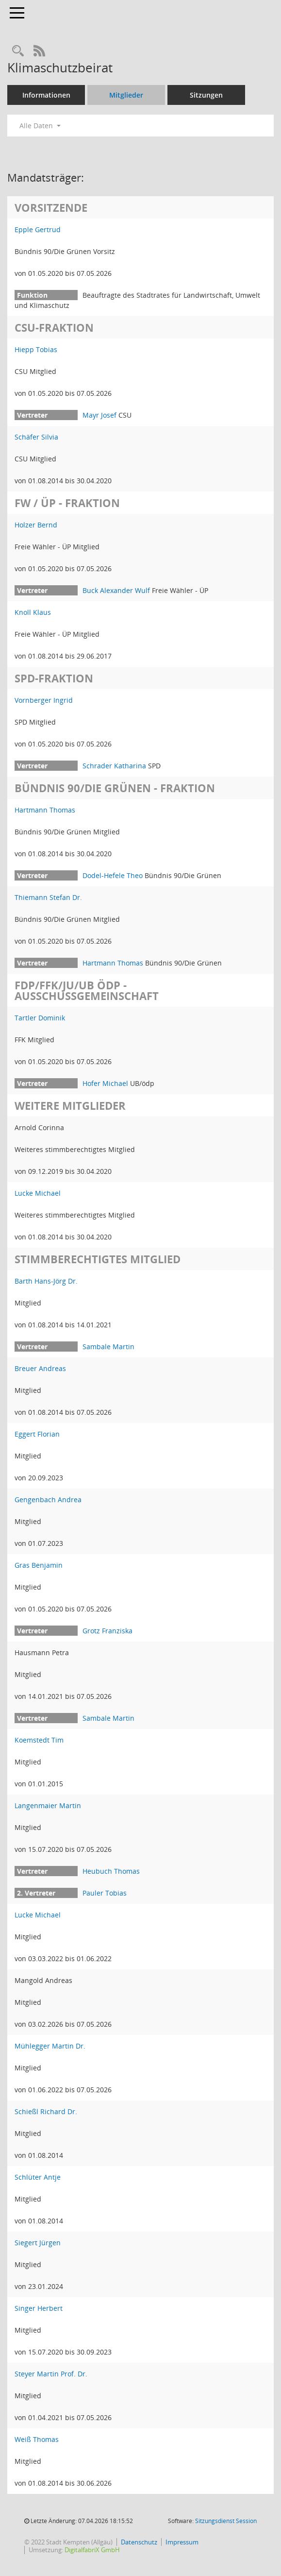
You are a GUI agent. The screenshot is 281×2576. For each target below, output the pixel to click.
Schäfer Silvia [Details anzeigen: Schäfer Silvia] (36, 436)
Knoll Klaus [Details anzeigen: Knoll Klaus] (33, 612)
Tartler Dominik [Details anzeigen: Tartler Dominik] (40, 1017)
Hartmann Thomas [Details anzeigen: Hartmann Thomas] (45, 809)
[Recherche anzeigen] (18, 51)
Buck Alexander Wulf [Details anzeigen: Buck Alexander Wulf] (116, 590)
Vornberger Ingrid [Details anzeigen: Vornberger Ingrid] (44, 700)
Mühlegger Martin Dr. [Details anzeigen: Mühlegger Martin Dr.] (50, 2046)
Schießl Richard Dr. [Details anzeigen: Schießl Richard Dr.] (46, 2111)
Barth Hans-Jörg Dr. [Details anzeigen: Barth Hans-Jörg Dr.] (46, 1281)
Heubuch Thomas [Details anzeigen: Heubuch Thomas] (111, 1871)
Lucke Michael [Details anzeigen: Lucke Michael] (38, 1193)
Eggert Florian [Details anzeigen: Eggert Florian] (37, 1434)
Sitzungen (206, 95)
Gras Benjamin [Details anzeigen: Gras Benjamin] (39, 1565)
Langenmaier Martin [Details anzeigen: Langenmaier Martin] (48, 1805)
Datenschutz (139, 2542)
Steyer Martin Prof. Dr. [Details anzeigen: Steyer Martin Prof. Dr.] (51, 2373)
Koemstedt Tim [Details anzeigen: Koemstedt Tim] (39, 1740)
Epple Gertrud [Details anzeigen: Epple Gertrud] (38, 229)
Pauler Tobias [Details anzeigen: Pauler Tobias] (105, 1893)
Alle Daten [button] (40, 125)
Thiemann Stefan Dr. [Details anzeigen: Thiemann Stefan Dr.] (48, 897)
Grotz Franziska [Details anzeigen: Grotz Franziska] (107, 1630)
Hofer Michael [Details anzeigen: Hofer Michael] (105, 1083)
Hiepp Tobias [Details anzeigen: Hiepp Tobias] (36, 349)
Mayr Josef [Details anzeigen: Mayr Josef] (99, 415)
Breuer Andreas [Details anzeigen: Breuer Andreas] (40, 1368)
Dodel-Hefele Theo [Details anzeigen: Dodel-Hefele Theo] (113, 875)
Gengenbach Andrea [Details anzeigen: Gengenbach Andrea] (48, 1499)
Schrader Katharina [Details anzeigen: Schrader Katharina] (114, 765)
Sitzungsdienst (226, 2521)
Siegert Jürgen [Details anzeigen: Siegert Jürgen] (38, 2242)
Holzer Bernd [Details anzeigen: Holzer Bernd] (36, 524)
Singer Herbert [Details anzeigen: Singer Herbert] (39, 2308)
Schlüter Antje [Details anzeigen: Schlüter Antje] (38, 2177)
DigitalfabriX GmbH (92, 2549)
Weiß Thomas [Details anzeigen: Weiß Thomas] (37, 2439)
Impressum (181, 2542)
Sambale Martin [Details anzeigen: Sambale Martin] (108, 1346)
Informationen (46, 95)
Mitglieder (126, 95)
